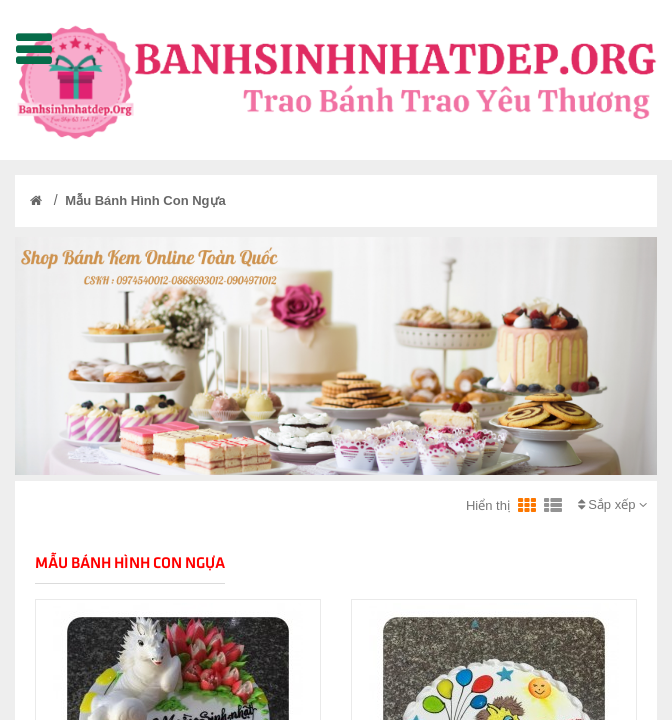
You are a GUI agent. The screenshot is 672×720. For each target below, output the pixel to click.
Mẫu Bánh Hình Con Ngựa (145, 200)
